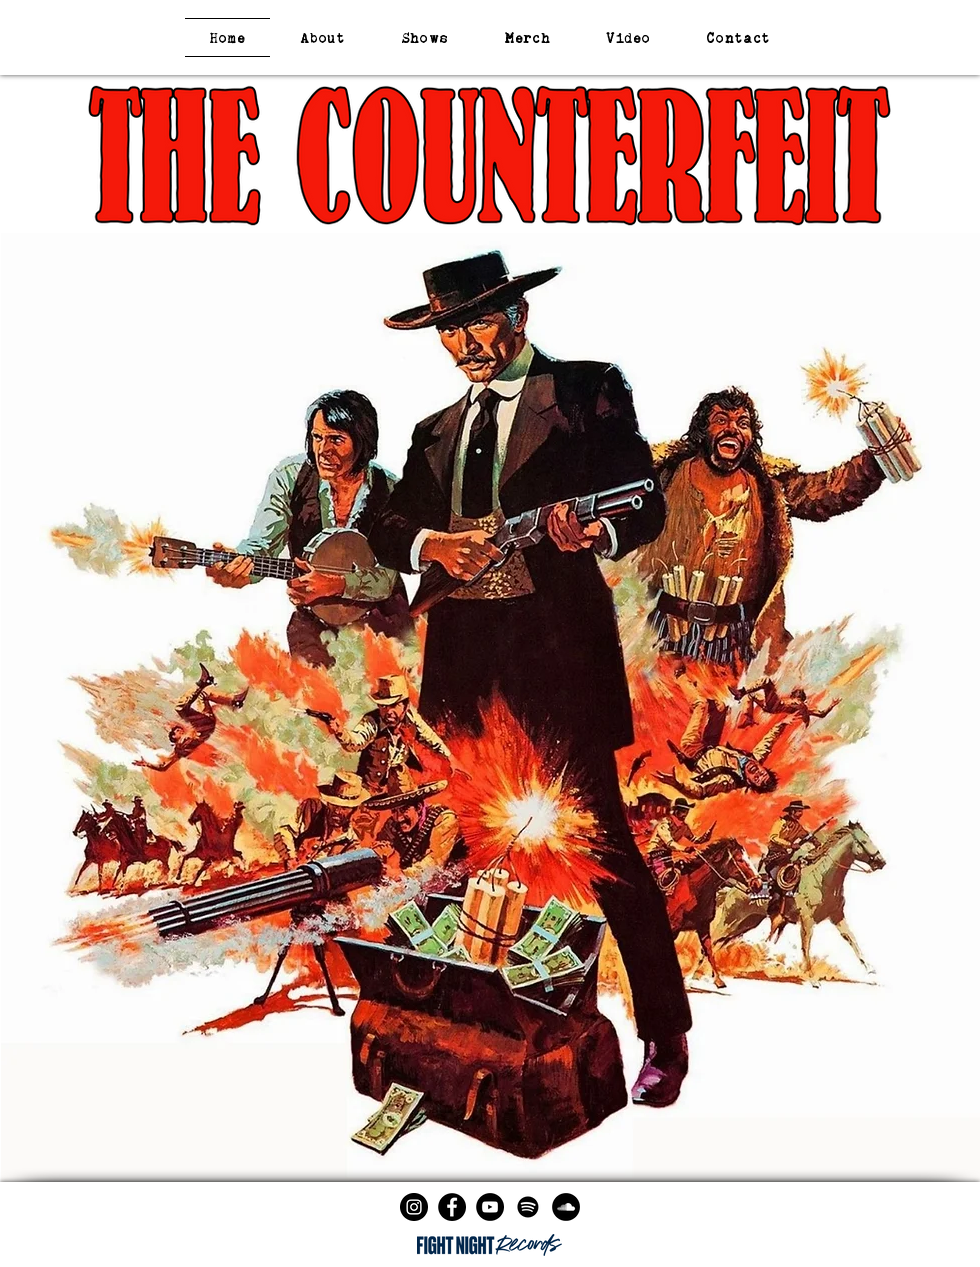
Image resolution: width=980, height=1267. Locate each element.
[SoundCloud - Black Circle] (566, 1207)
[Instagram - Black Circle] (414, 1207)
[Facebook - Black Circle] (452, 1207)
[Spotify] (528, 1207)
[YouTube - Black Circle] (490, 1207)
